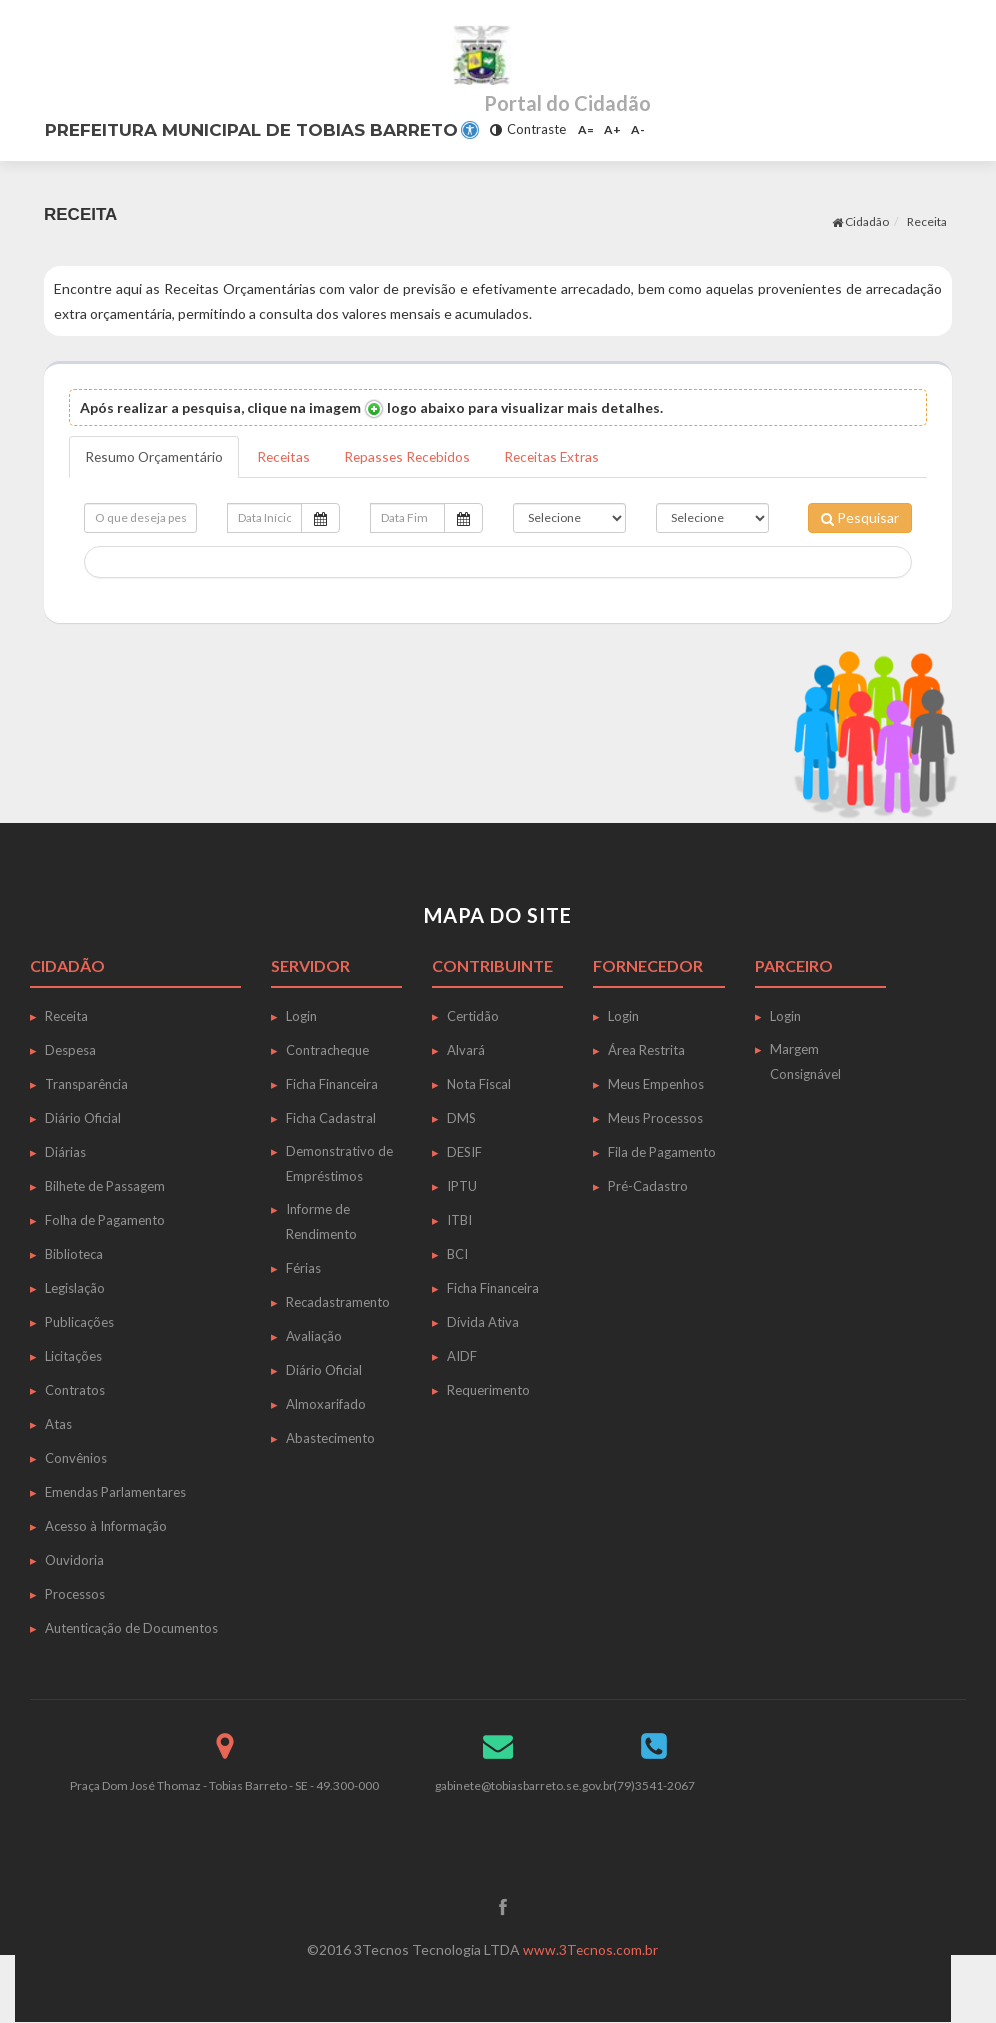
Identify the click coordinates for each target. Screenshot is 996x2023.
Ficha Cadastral (331, 1118)
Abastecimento (330, 1438)
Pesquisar (860, 517)
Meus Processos (655, 1118)
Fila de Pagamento (662, 1152)
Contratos (75, 1390)
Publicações (79, 1322)
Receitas (287, 456)
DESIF (464, 1152)
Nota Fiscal (479, 1084)
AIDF (462, 1356)
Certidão (473, 1016)
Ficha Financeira (332, 1084)
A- (638, 129)
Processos (75, 1594)
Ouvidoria (74, 1560)
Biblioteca (74, 1254)
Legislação (75, 1288)
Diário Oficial (83, 1118)
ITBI (459, 1220)
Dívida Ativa (483, 1322)
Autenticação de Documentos (131, 1628)
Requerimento (488, 1390)
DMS (461, 1118)
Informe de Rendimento (321, 1221)
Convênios (76, 1458)
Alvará (466, 1050)
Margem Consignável (805, 1061)
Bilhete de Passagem (105, 1186)
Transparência (86, 1084)
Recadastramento (338, 1302)
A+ (612, 129)
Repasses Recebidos (414, 456)
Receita (927, 221)
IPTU (462, 1186)
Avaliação (314, 1336)
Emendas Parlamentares (115, 1492)
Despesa (70, 1050)
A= (586, 129)
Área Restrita (646, 1050)
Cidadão (860, 221)
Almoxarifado (326, 1404)
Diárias (65, 1152)
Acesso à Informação (106, 1526)
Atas (58, 1424)
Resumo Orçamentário (155, 456)
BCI (457, 1254)
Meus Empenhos (656, 1084)
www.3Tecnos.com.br (591, 1950)
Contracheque (327, 1050)
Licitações (73, 1356)
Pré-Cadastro (648, 1186)
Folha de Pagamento (105, 1220)
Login (301, 1016)
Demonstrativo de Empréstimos (339, 1163)
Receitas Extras (562, 456)
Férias (303, 1268)
